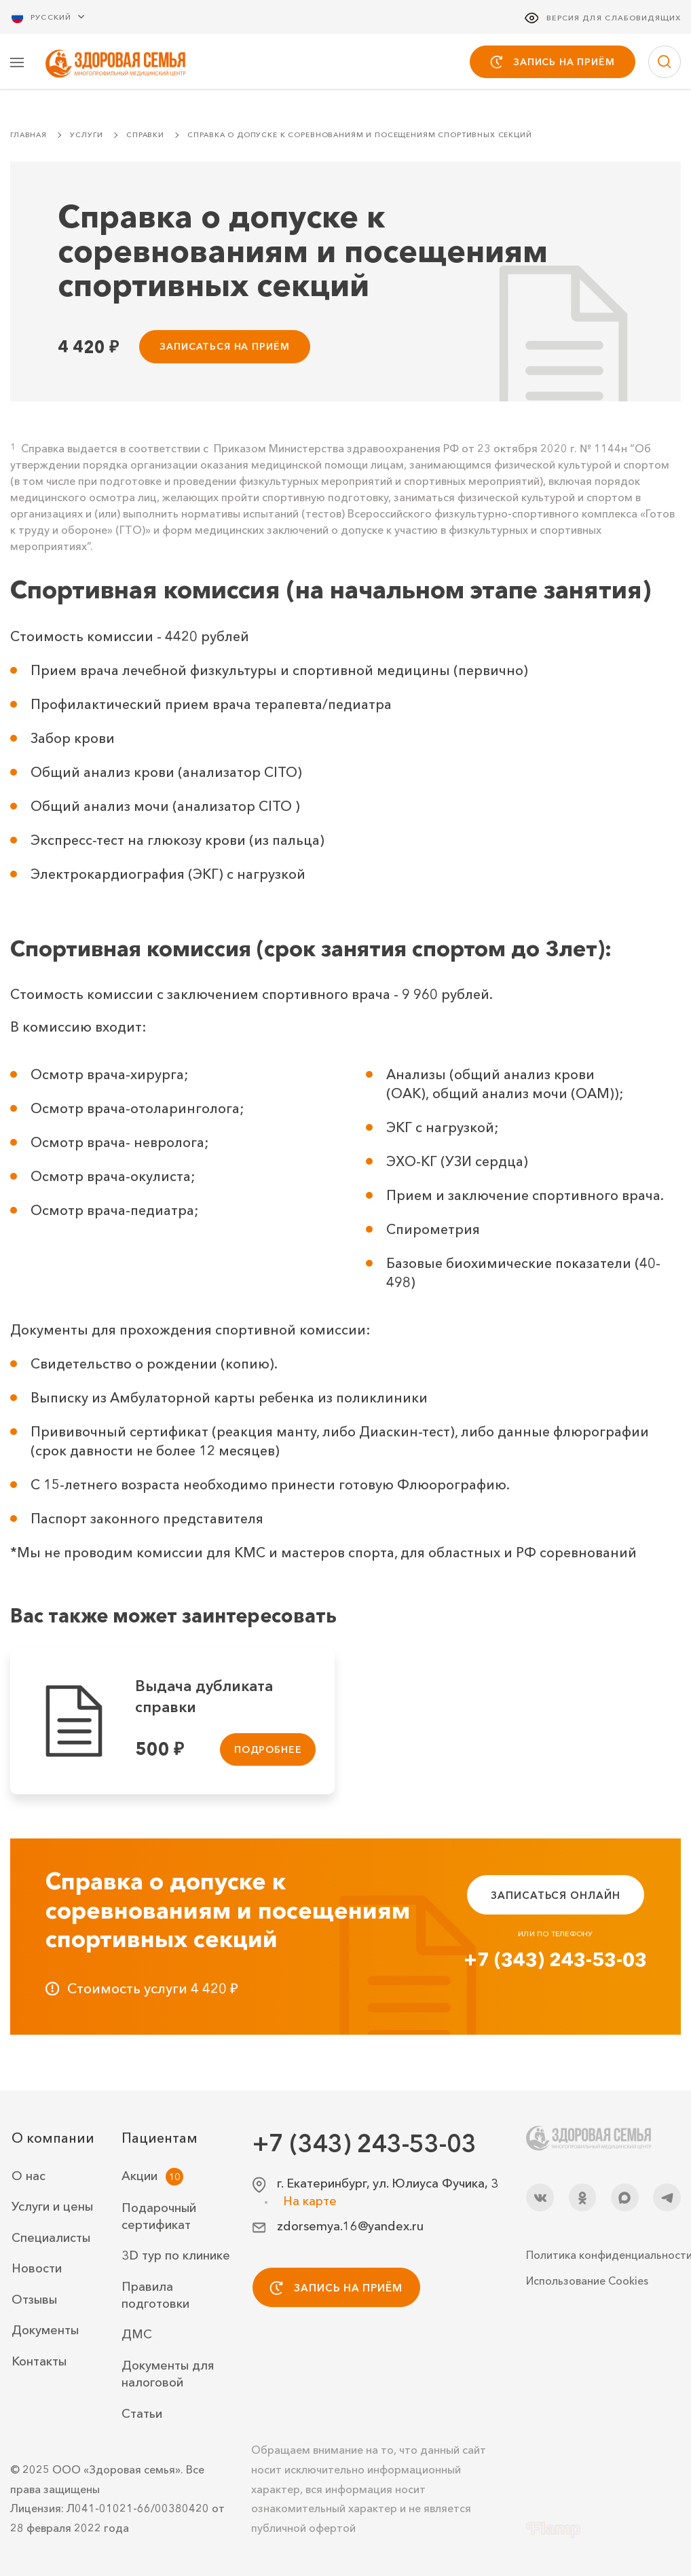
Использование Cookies (587, 2280)
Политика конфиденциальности (603, 2255)
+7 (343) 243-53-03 (555, 1960)
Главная (28, 136)
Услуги (86, 136)
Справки (145, 136)
